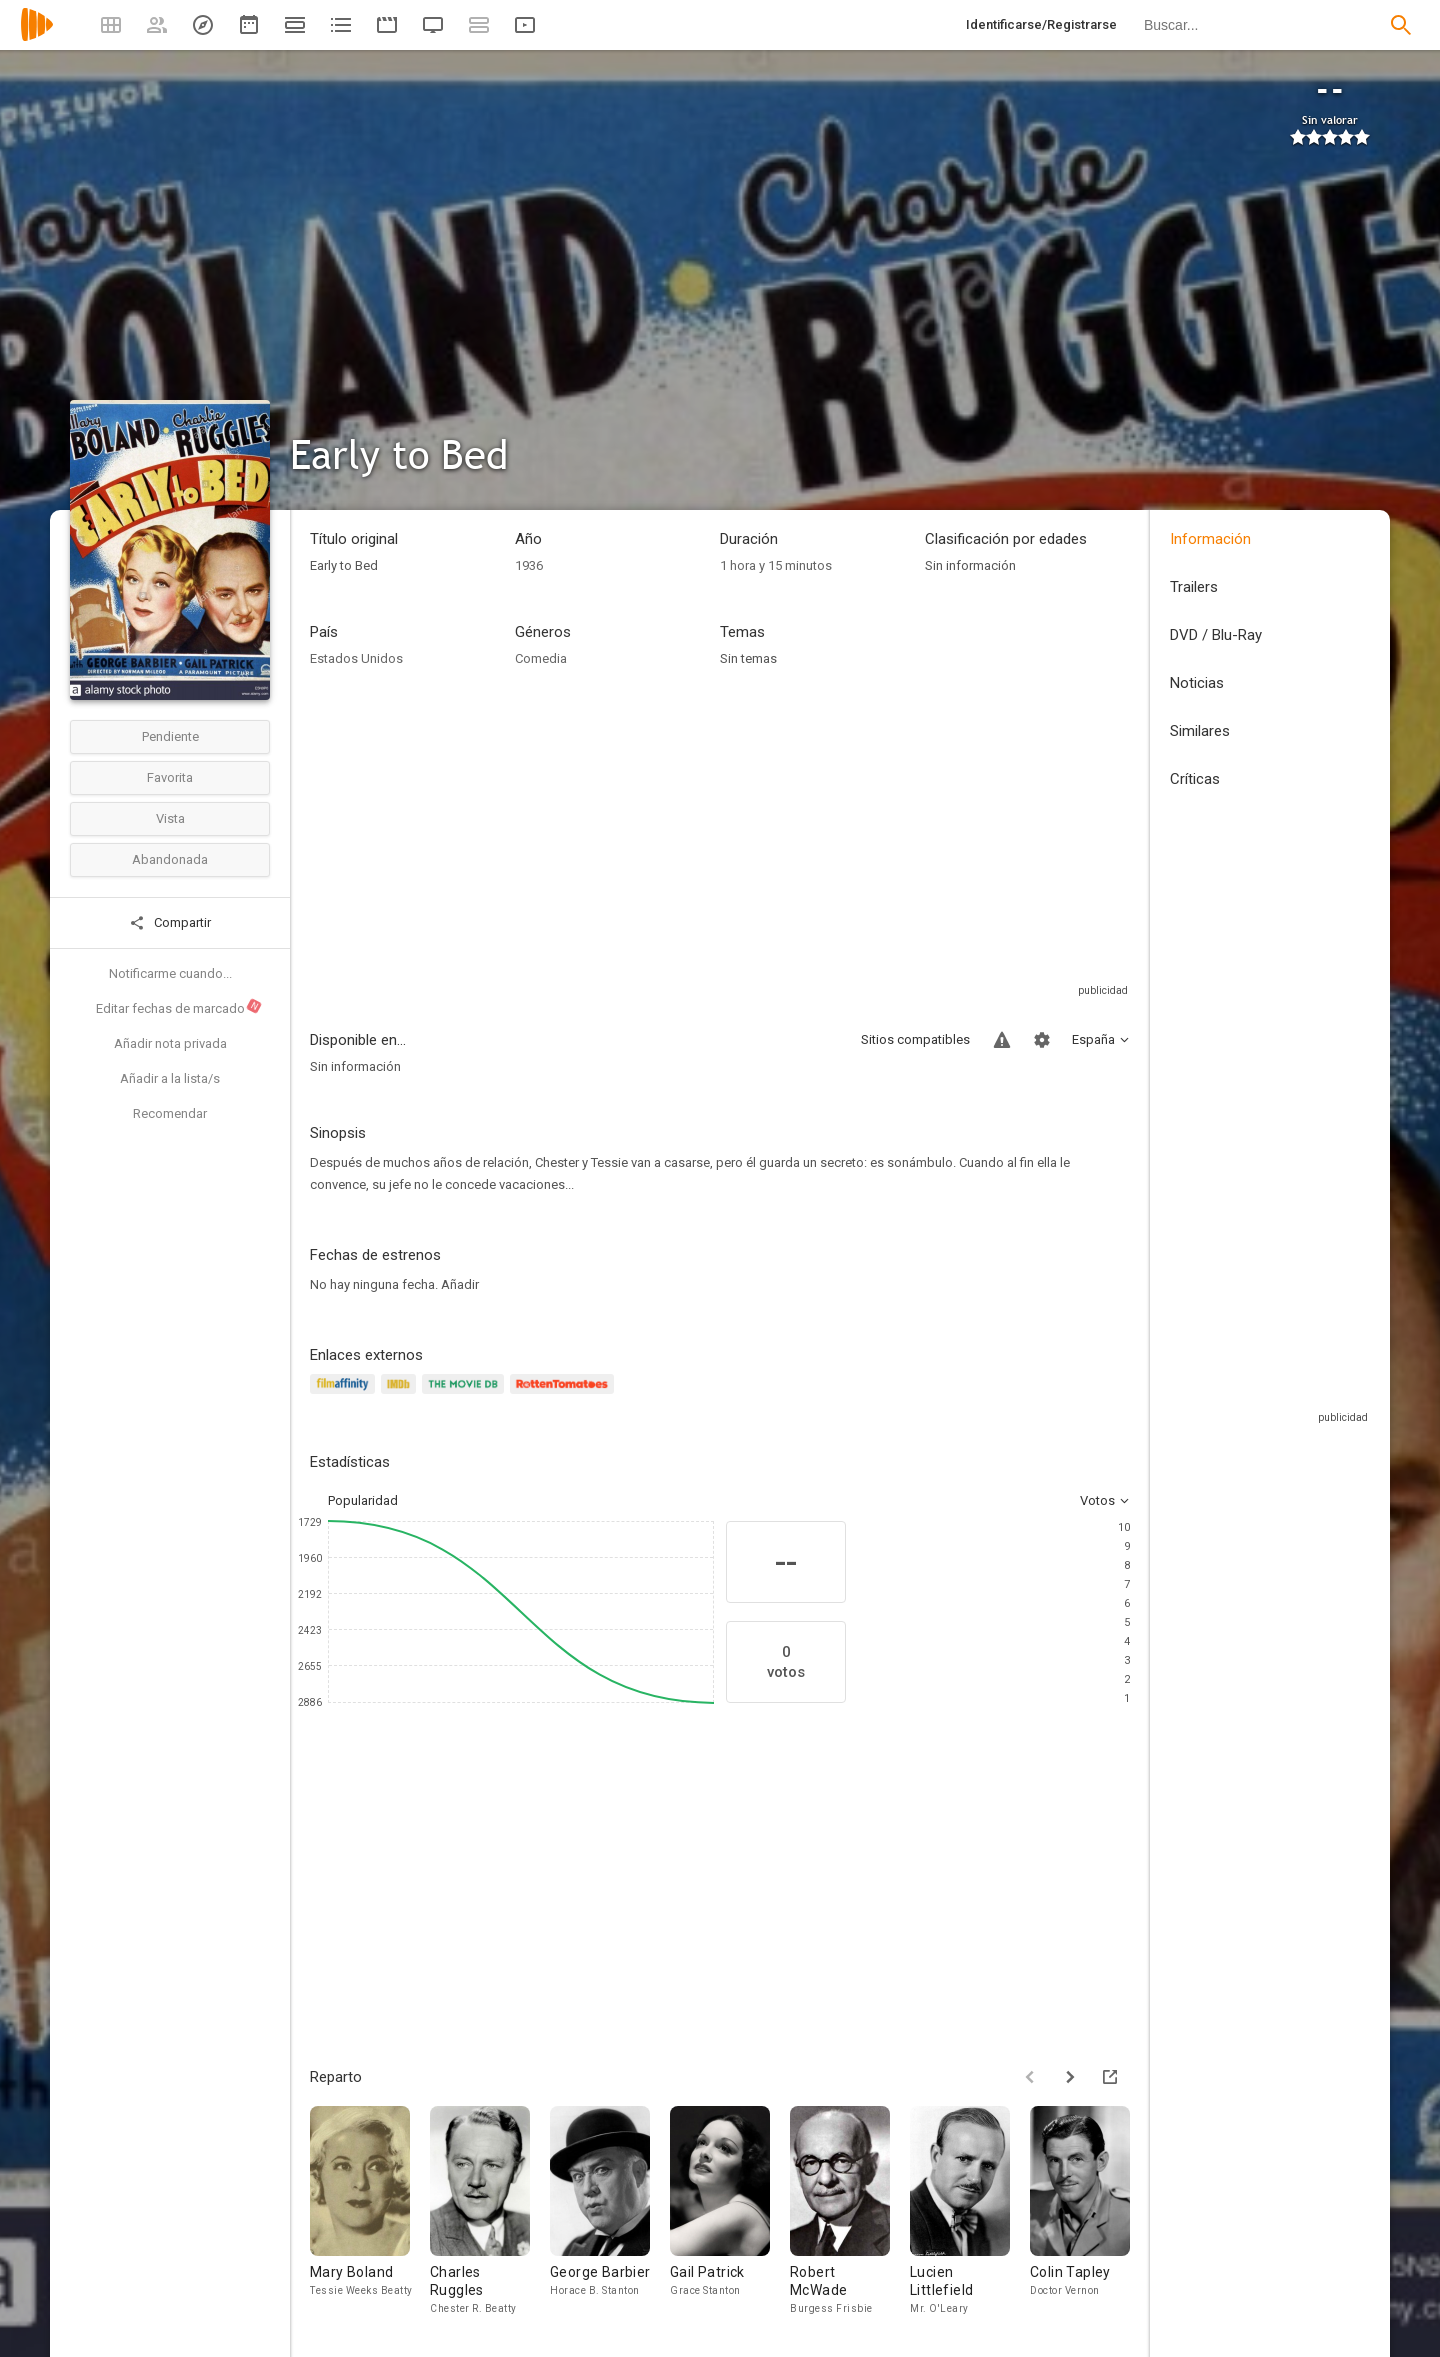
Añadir (460, 1284)
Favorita (170, 777)
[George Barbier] (610, 2211)
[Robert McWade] (850, 2211)
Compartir (170, 923)
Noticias (1197, 683)
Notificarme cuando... (170, 973)
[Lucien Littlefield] (970, 2211)
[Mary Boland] (370, 2211)
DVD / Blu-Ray (1216, 635)
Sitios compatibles (915, 1039)
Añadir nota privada (170, 1043)
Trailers (1194, 587)
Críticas (1195, 779)
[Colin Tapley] (1090, 2211)
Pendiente (170, 736)
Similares (1200, 731)
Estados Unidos (356, 658)
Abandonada (170, 859)
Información (1210, 539)
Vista (170, 818)
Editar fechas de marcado (179, 1007)
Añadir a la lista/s (170, 1078)
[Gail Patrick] (730, 2211)
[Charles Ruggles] (490, 2211)
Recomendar (170, 1113)
